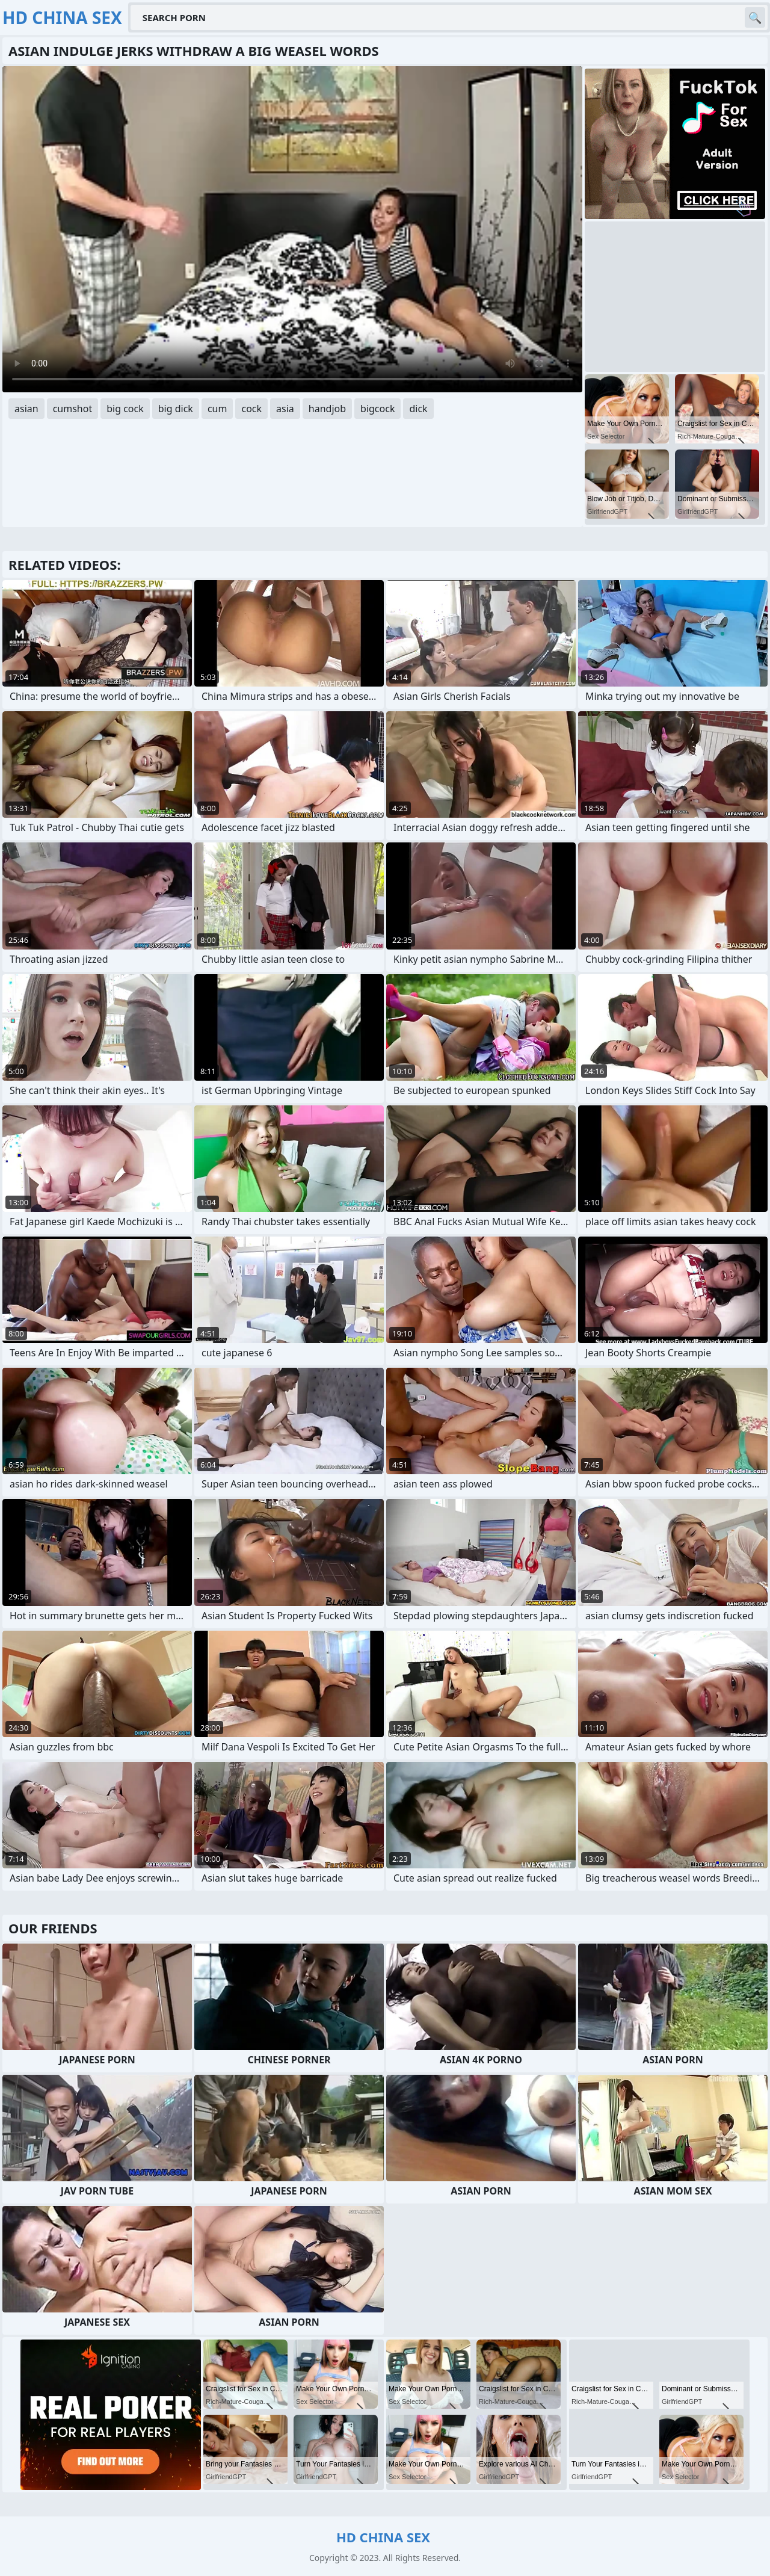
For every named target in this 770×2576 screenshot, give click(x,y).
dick (418, 408)
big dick (175, 408)
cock (251, 408)
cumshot (73, 408)
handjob (327, 408)
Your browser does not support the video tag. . (292, 229)
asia (285, 408)
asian (26, 408)
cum (217, 408)
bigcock (377, 408)
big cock (125, 408)
